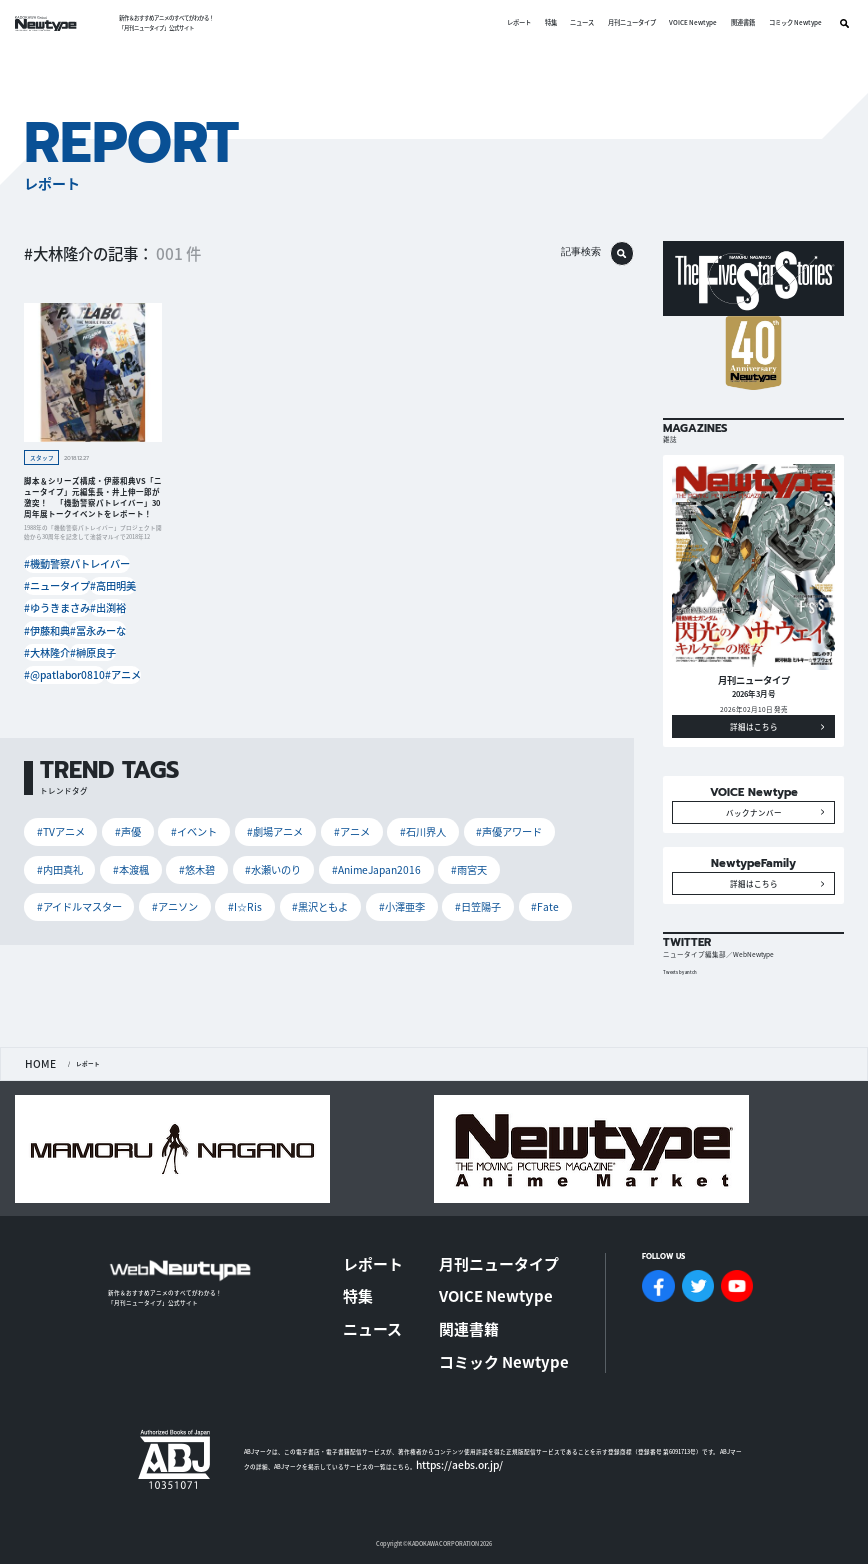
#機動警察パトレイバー (62, 562)
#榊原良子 (90, 630)
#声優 (104, 798)
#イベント (155, 798)
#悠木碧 (47, 828)
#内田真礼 (468, 798)
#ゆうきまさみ (50, 596)
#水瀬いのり (107, 828)
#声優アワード (401, 798)
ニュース (575, 23)
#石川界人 (333, 798)
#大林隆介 (44, 630)
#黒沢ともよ (513, 828)
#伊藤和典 (44, 613)
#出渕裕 (99, 596)
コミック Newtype (787, 23)
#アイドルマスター (326, 828)
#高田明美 (102, 579)
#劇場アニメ (219, 798)
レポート (511, 23)
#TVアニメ (51, 798)
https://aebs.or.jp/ (441, 1429)
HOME (33, 1120)
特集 (543, 23)
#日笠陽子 (111, 858)
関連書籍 (735, 23)
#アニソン (401, 828)
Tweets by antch (685, 1030)
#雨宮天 (255, 828)
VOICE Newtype (686, 23)
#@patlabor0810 (52, 647)
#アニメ (103, 647)
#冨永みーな (93, 613)
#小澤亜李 (51, 858)
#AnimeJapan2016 (184, 828)
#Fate (161, 858)
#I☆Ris (455, 828)
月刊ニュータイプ (624, 23)
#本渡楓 (524, 798)
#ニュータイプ (50, 579)
